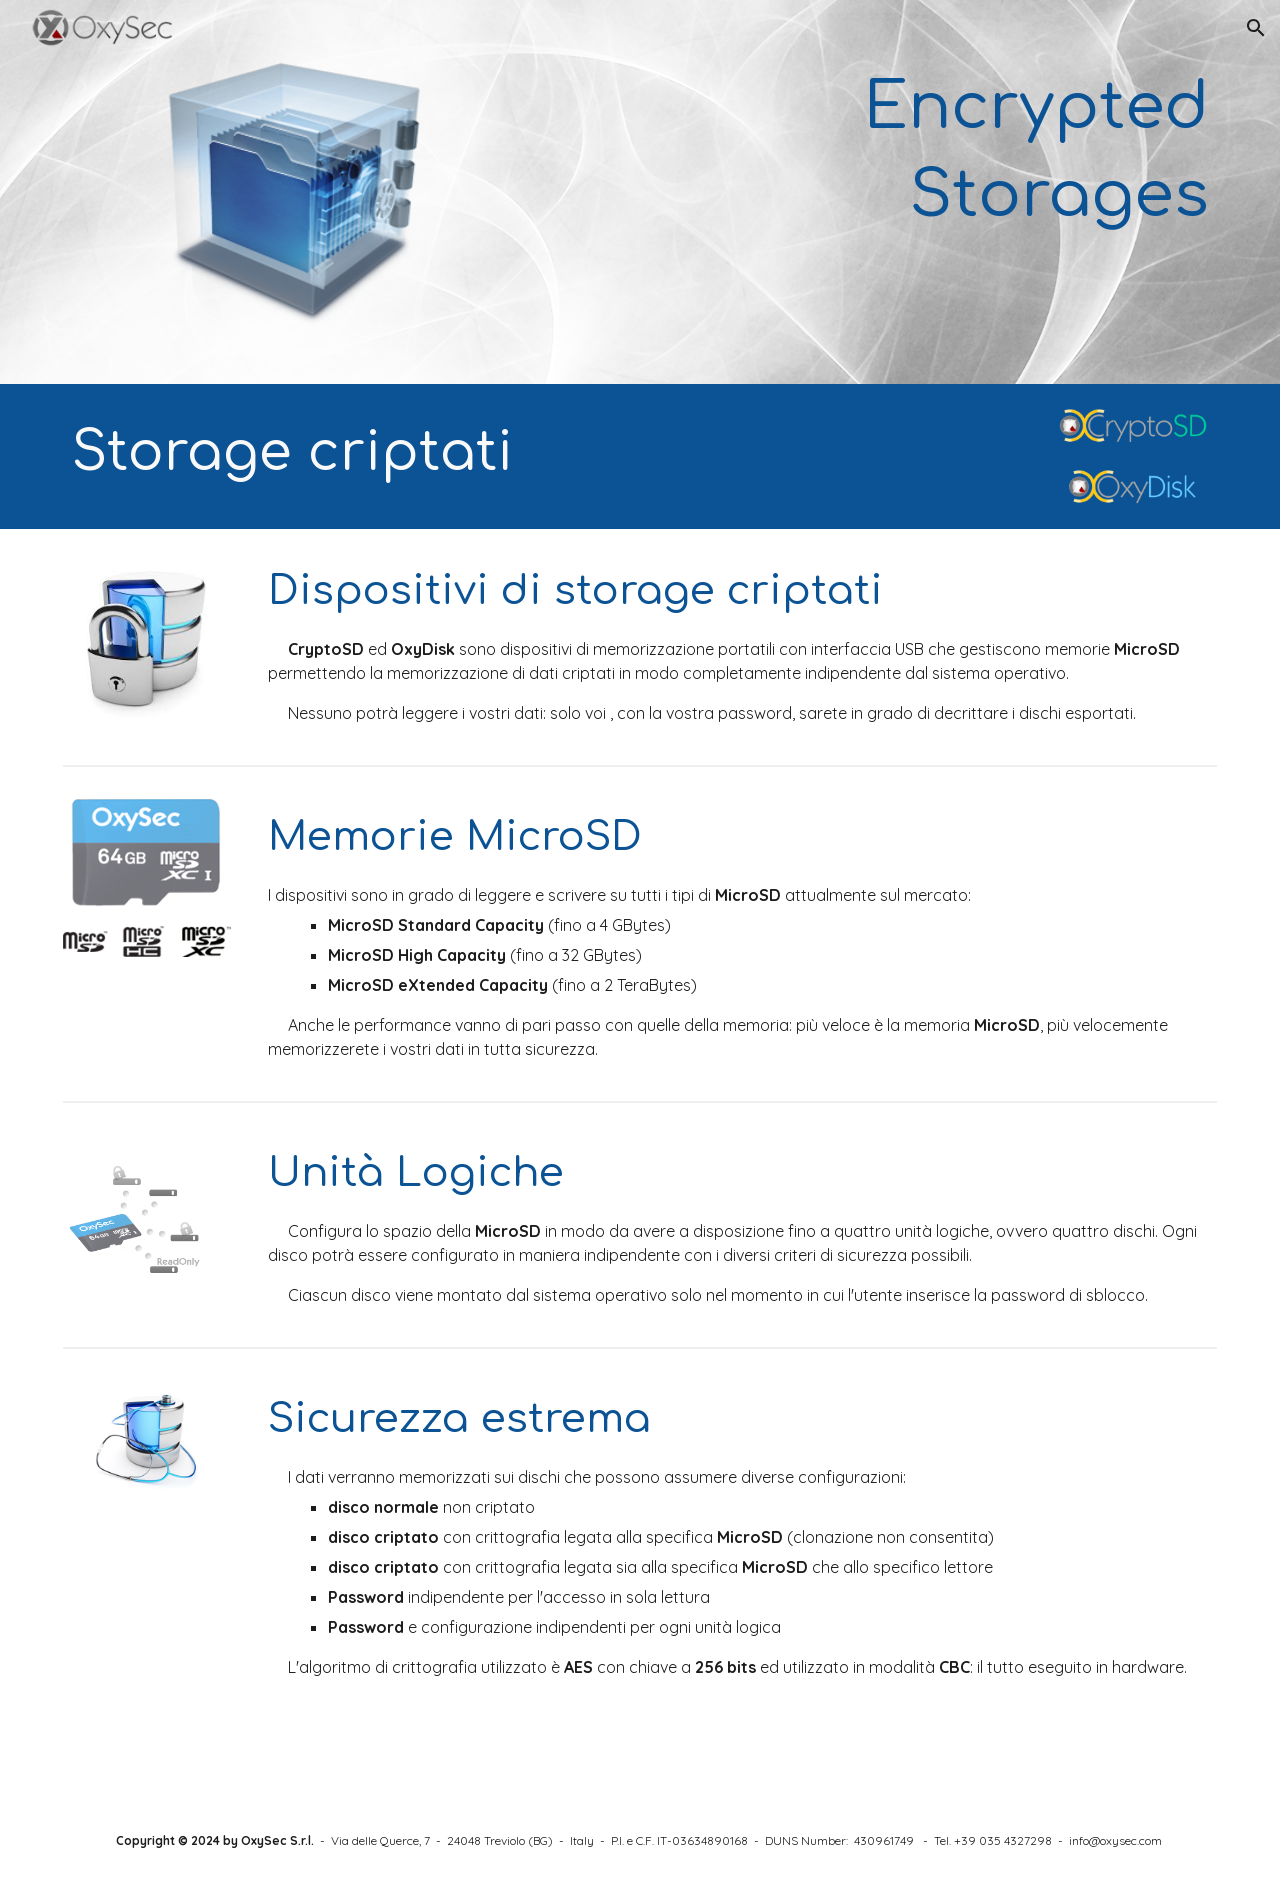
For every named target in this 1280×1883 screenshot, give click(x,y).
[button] (1256, 28)
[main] (837, 152)
